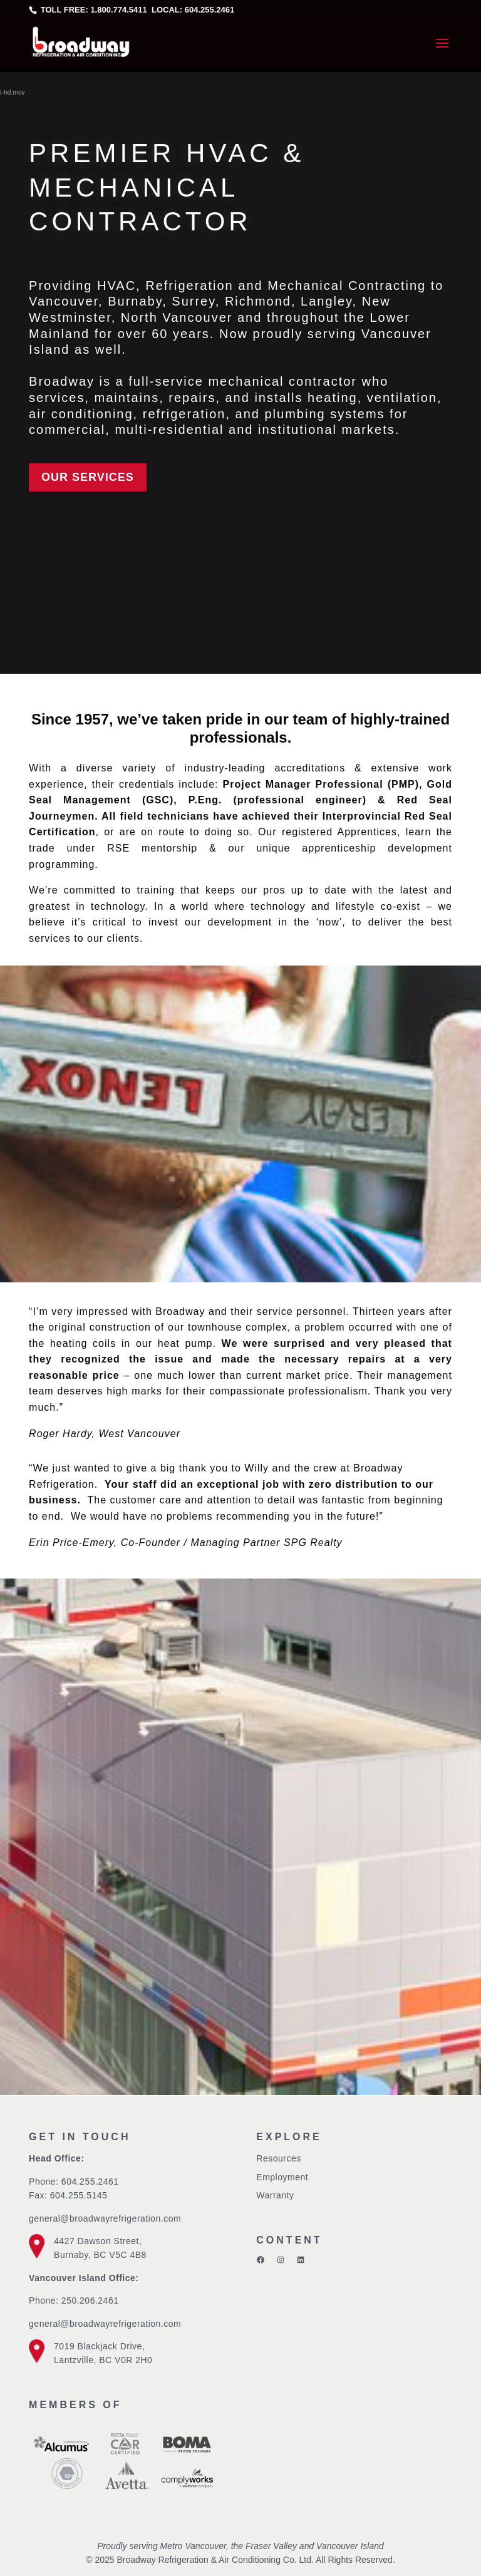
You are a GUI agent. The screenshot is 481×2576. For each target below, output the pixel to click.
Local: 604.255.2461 (191, 9)
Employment (282, 2177)
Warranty (275, 2195)
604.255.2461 (90, 2182)
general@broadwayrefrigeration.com (105, 2218)
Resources (278, 2158)
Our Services (87, 477)
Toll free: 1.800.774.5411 (94, 9)
